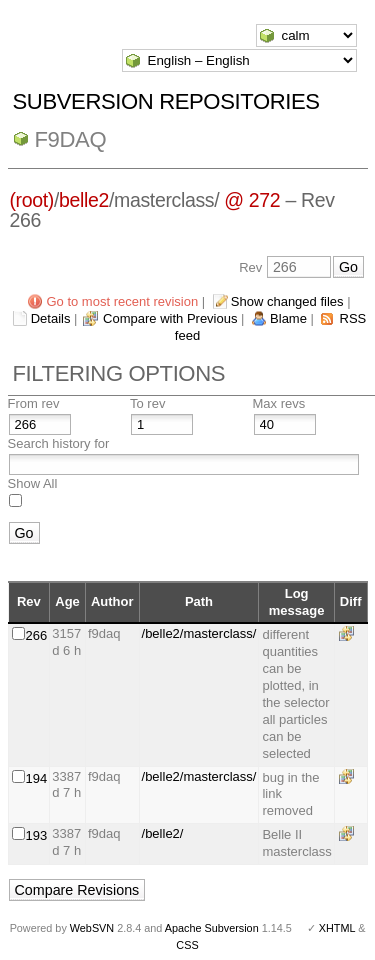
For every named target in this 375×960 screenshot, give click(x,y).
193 (37, 835)
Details (51, 318)
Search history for (59, 443)
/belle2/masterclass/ (199, 633)
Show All (33, 483)
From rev (34, 403)
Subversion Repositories (166, 101)
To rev (147, 403)
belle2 (84, 200)
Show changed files (287, 301)
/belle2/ (163, 833)
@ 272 (252, 200)
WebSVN (92, 928)
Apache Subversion (212, 928)
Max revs (279, 403)
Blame (288, 318)
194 (37, 778)
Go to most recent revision (122, 301)
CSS (187, 945)
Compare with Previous (170, 318)
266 (37, 635)
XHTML (337, 928)
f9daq (71, 139)
